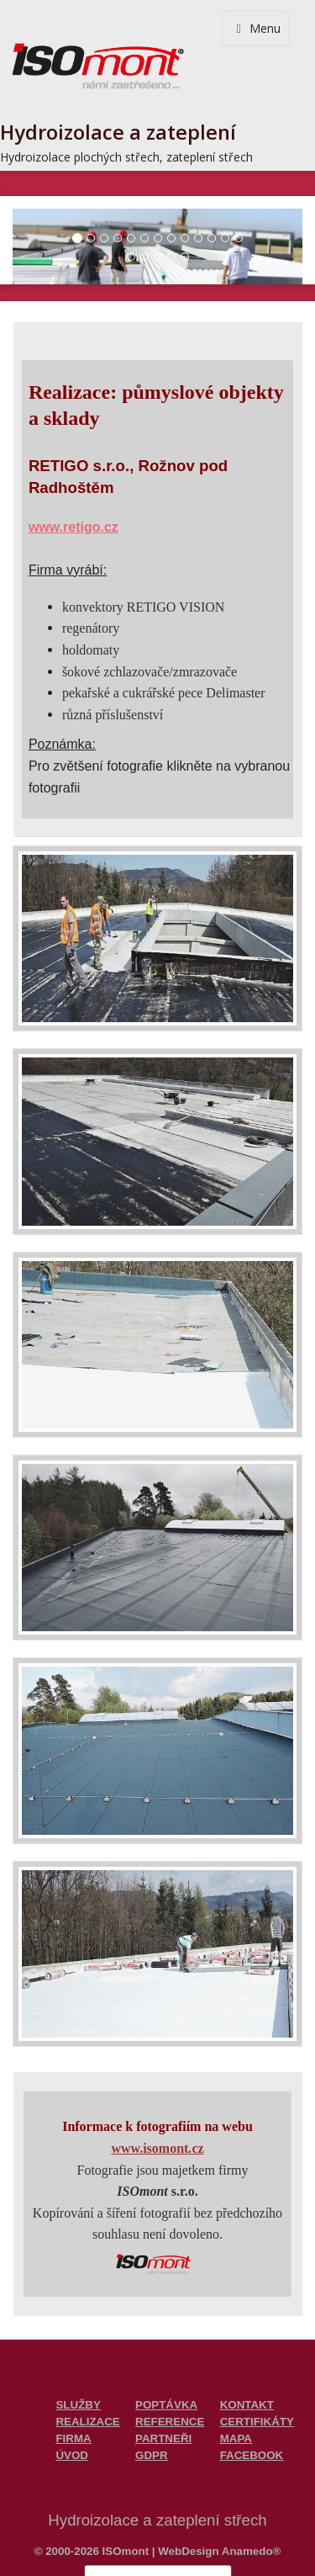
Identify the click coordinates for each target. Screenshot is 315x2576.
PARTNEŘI (163, 2438)
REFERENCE (169, 2421)
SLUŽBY (77, 2404)
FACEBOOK (252, 2455)
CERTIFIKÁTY (257, 2421)
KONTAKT (247, 2404)
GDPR (151, 2455)
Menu (256, 28)
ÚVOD (71, 2455)
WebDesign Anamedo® (219, 2551)
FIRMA (73, 2438)
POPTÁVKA (166, 2404)
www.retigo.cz (73, 527)
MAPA (236, 2438)
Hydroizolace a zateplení (118, 132)
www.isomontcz (157, 2148)
